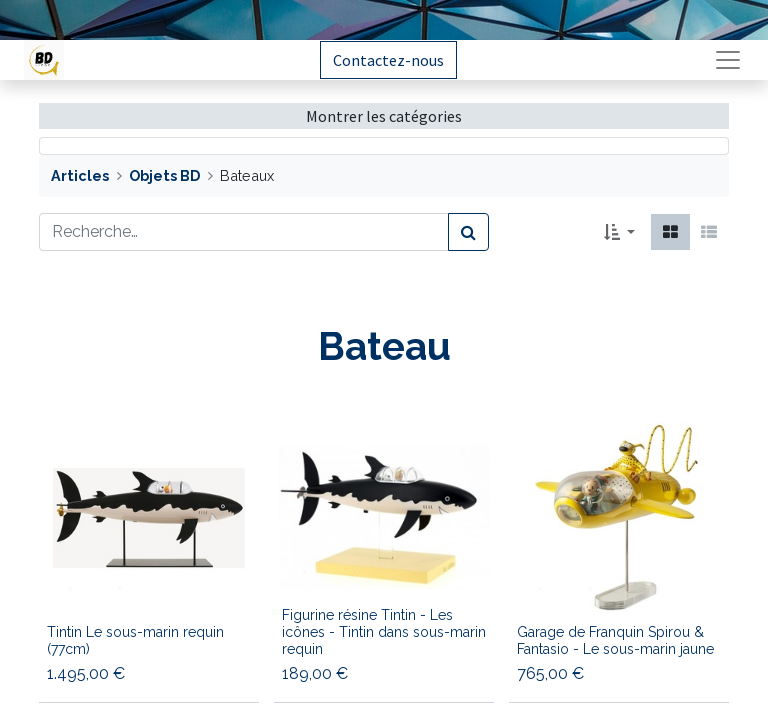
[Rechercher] (468, 232)
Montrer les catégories (384, 116)
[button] (619, 232)
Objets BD (164, 175)
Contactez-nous (388, 60)
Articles (80, 175)
